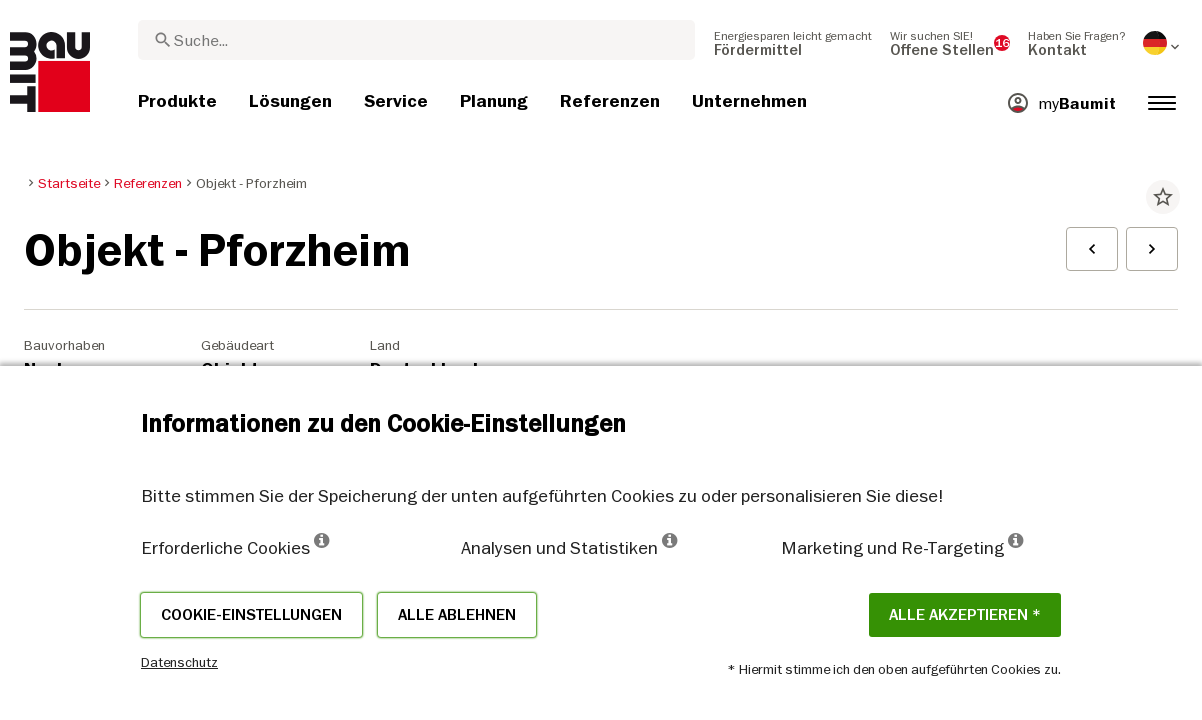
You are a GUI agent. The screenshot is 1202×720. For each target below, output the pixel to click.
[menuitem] (793, 43)
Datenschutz (179, 662)
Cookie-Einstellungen (251, 615)
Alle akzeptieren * (965, 615)
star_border (1163, 197)
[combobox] (416, 40)
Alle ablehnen (457, 615)
